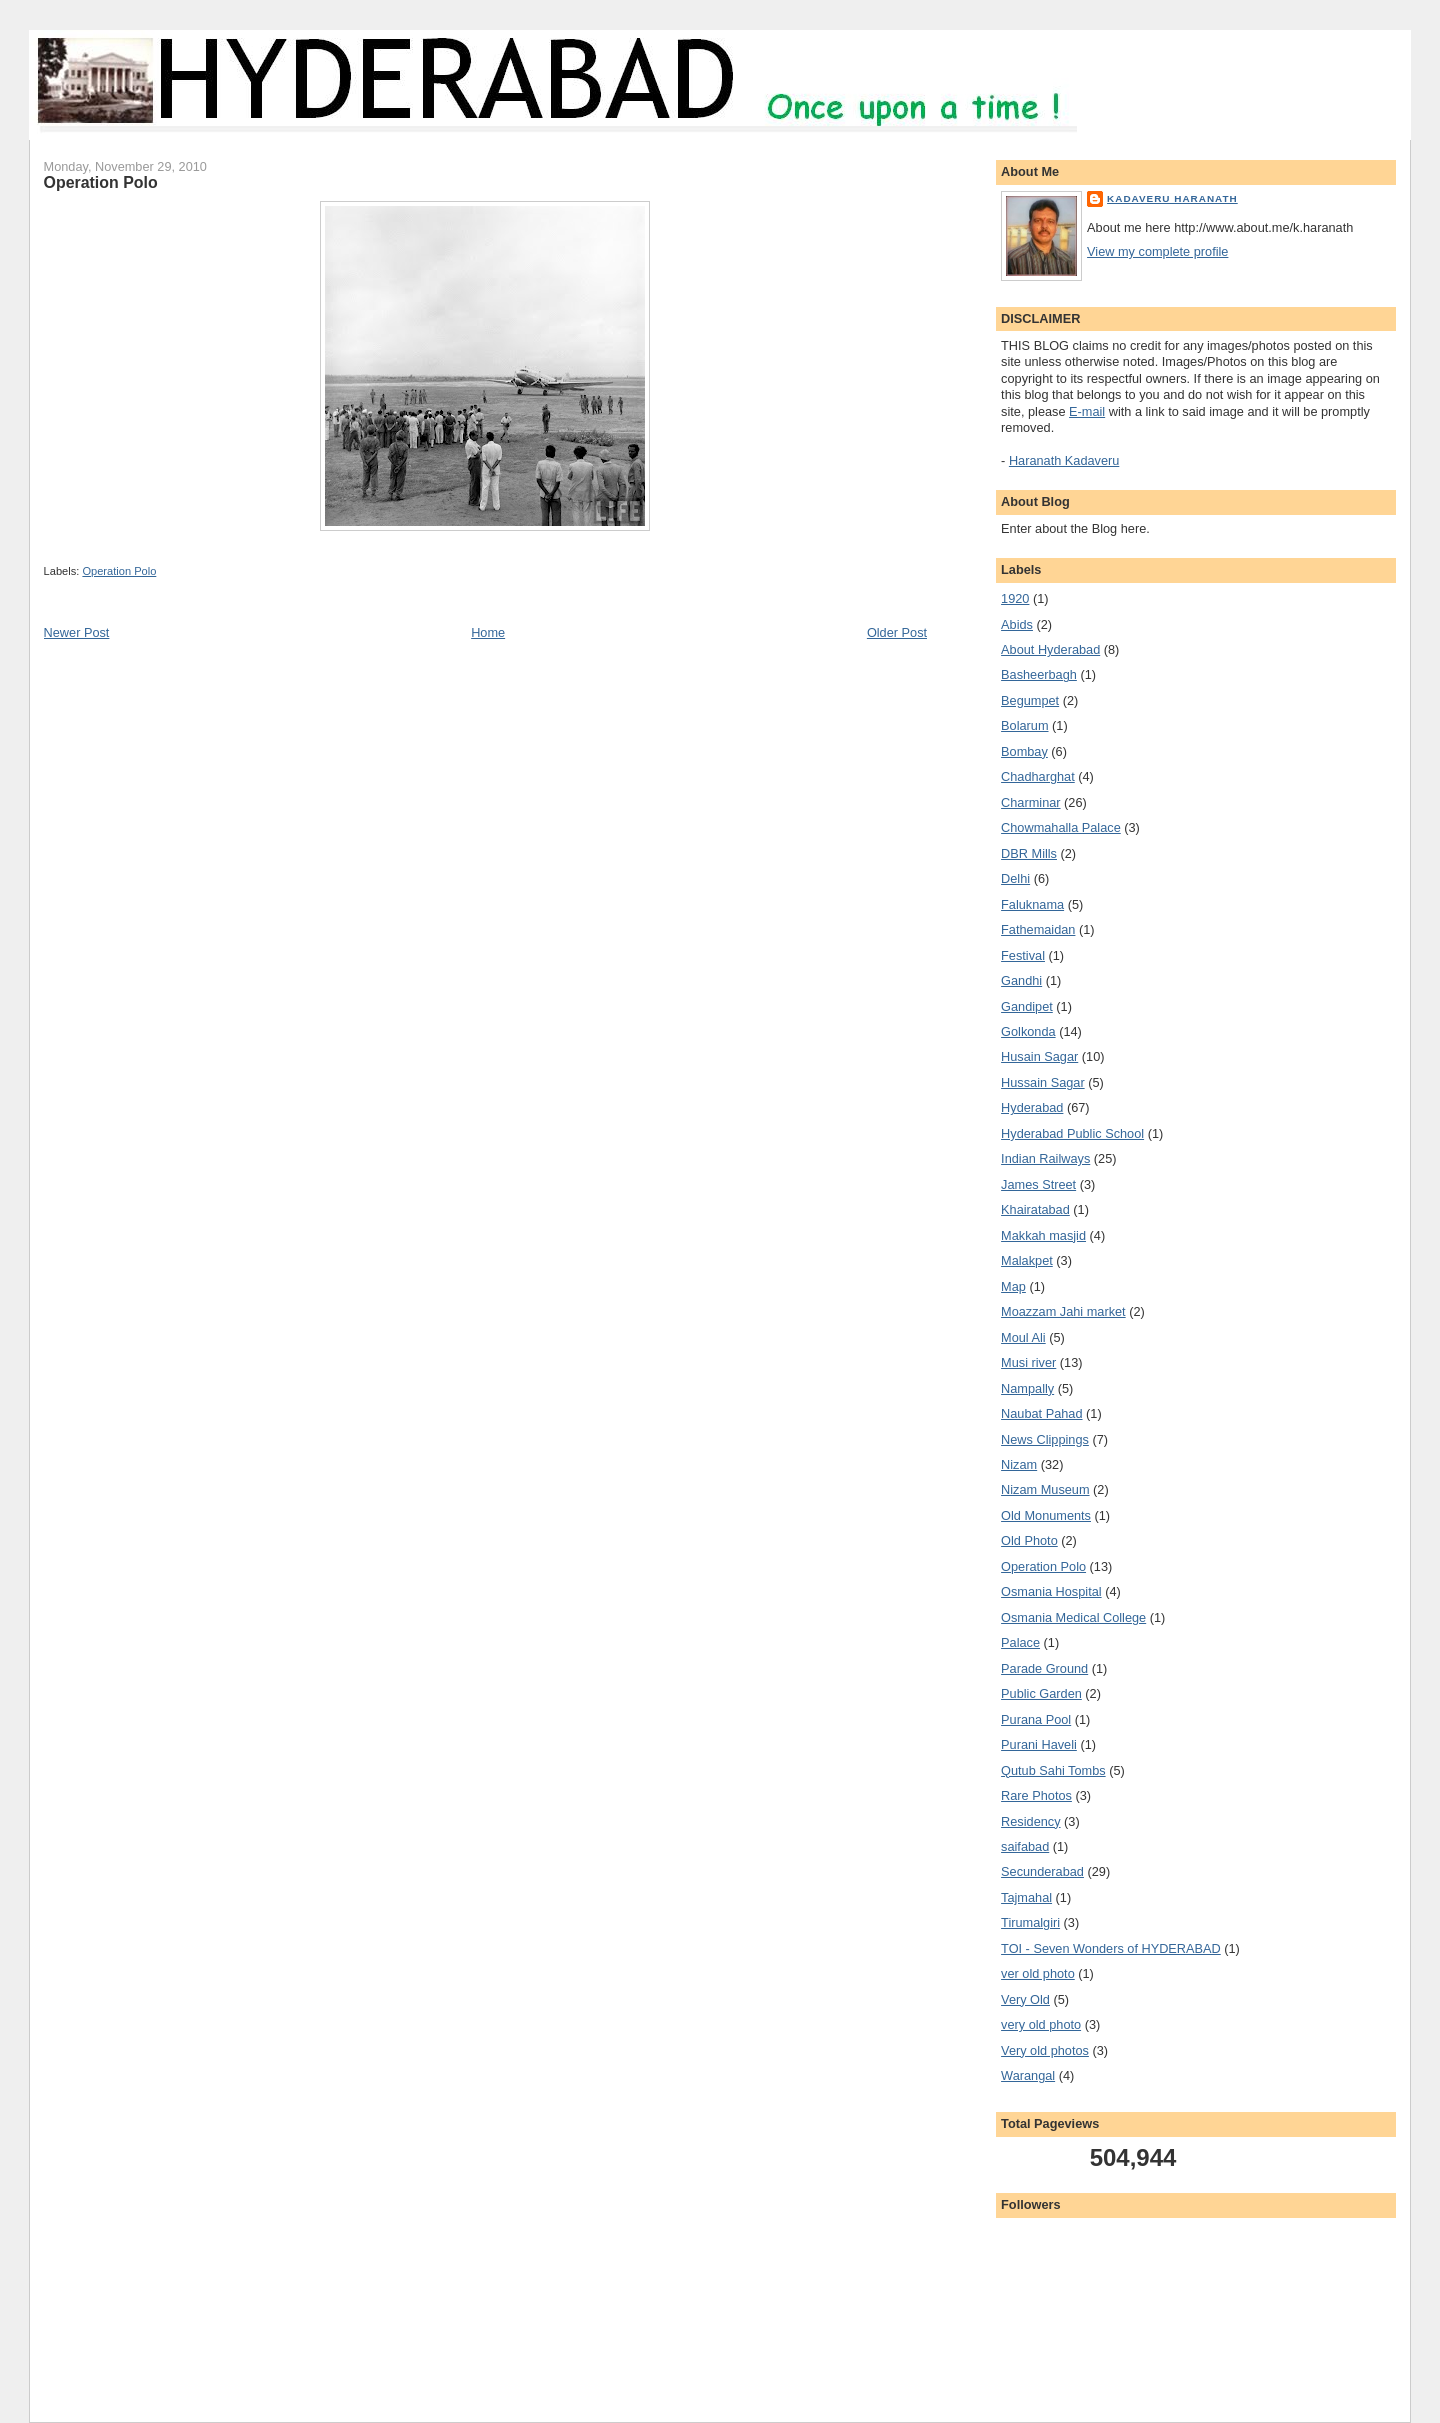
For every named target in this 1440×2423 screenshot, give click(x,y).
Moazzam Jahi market (1063, 1311)
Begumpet (1030, 700)
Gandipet (1027, 1006)
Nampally (1027, 1388)
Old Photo (1029, 1540)
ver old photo (1038, 1973)
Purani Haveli (1039, 1744)
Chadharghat (1038, 776)
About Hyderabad (1050, 649)
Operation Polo (119, 571)
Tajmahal (1026, 1897)
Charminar (1030, 802)
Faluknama (1032, 904)
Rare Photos (1036, 1795)
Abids (1017, 624)
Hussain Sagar (1043, 1082)
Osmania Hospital (1051, 1591)
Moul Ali (1023, 1337)
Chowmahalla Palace (1061, 827)
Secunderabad (1042, 1871)
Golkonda (1028, 1031)
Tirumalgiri (1030, 1922)
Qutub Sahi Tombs (1053, 1770)
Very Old (1025, 1999)
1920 (1015, 598)
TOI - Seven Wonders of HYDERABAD (1111, 1948)
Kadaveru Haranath (1172, 198)
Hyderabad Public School (1072, 1133)
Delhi (1015, 878)
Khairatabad (1035, 1209)
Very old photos (1045, 2050)
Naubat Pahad (1041, 1413)
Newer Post (77, 632)
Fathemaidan (1038, 929)
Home (488, 632)
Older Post (897, 632)
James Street (1038, 1184)
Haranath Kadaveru (1064, 460)
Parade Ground (1044, 1668)
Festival (1023, 955)
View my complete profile (1157, 251)
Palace (1020, 1642)
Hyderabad (1032, 1107)
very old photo (1041, 2024)
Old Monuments (1046, 1515)
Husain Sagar (1039, 1056)
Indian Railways (1045, 1158)
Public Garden (1041, 1693)
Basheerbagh (1039, 674)
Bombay (1024, 751)
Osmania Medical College (1073, 1617)
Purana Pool (1036, 1719)
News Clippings (1045, 1439)
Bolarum (1024, 725)
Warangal (1028, 2075)
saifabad (1025, 1846)
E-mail (1087, 411)
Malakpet (1027, 1260)
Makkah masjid (1043, 1235)
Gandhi (1021, 980)
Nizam (1019, 1464)
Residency (1030, 1821)
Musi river (1028, 1362)
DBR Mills (1029, 853)
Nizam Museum (1045, 1489)
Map (1013, 1286)
